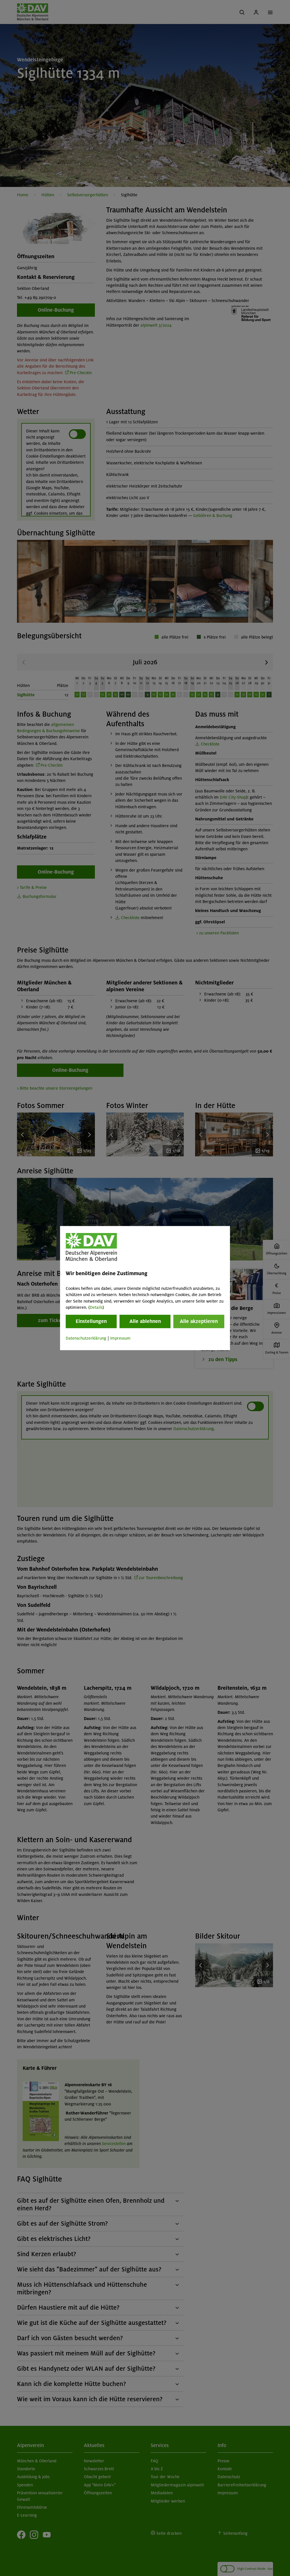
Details (96, 1307)
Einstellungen (91, 1321)
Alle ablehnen (145, 1321)
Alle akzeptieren (199, 1321)
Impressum (120, 1338)
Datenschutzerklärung (86, 1338)
